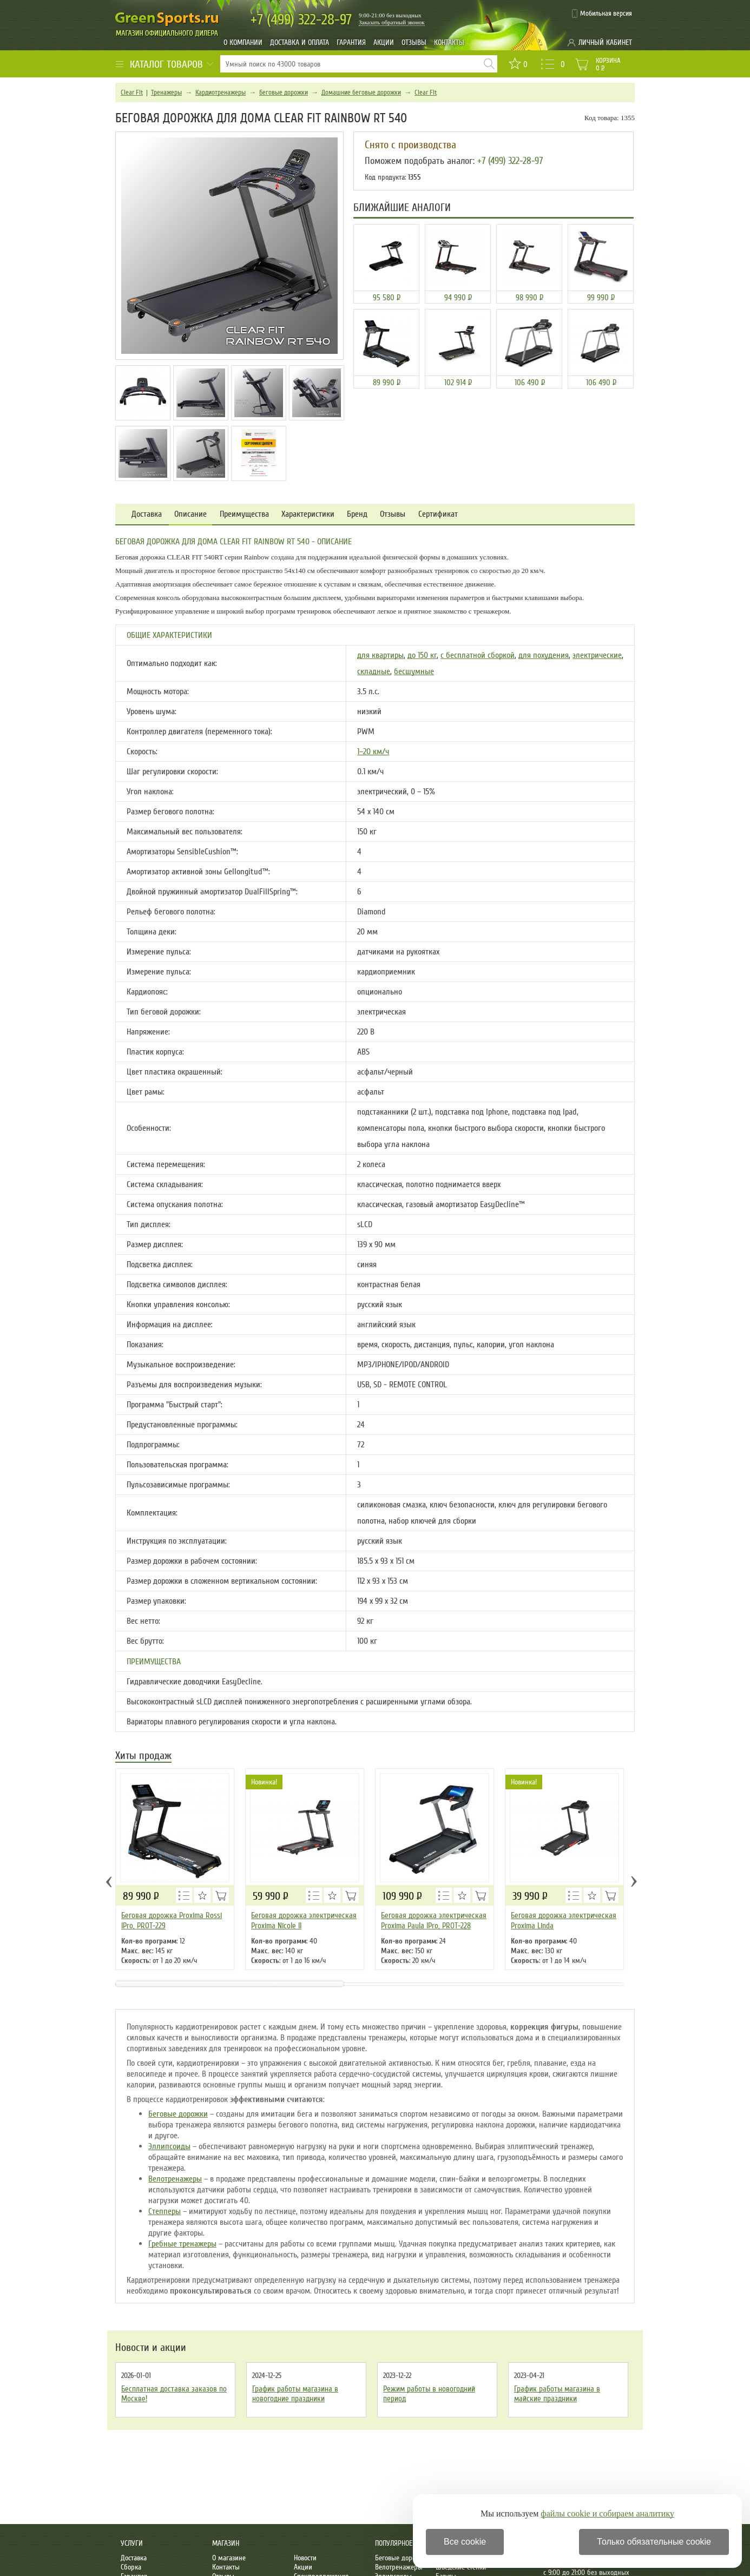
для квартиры (380, 655)
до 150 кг (422, 655)
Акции (383, 42)
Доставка (146, 514)
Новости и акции (150, 2347)
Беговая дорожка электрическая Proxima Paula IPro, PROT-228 (433, 1920)
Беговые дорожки (283, 92)
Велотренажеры (175, 2178)
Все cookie (465, 2541)
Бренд (357, 514)
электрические (597, 655)
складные (373, 671)
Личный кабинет (605, 42)
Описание (190, 514)
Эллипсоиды (169, 2146)
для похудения (543, 655)
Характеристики (307, 514)
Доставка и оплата (299, 42)
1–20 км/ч (373, 751)
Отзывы (414, 42)
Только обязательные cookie (654, 2541)
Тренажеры (166, 92)
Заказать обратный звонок (392, 22)
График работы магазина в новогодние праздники (295, 2393)
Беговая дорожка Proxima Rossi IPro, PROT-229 (171, 1920)
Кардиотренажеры (220, 92)
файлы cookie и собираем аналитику (607, 2513)
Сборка (131, 2567)
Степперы (164, 2211)
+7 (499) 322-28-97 (510, 161)
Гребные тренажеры (182, 2243)
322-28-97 (301, 20)
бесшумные (414, 671)
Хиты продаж (143, 1756)
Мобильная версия (606, 13)
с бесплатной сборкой (477, 655)
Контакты (449, 42)
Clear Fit (132, 92)
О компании (242, 42)
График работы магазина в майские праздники (557, 2393)
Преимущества (244, 514)
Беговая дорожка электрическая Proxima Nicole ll (304, 1920)
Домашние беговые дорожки (361, 92)
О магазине (229, 2557)
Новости (305, 2557)
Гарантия (351, 42)
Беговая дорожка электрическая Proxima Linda (563, 1920)
